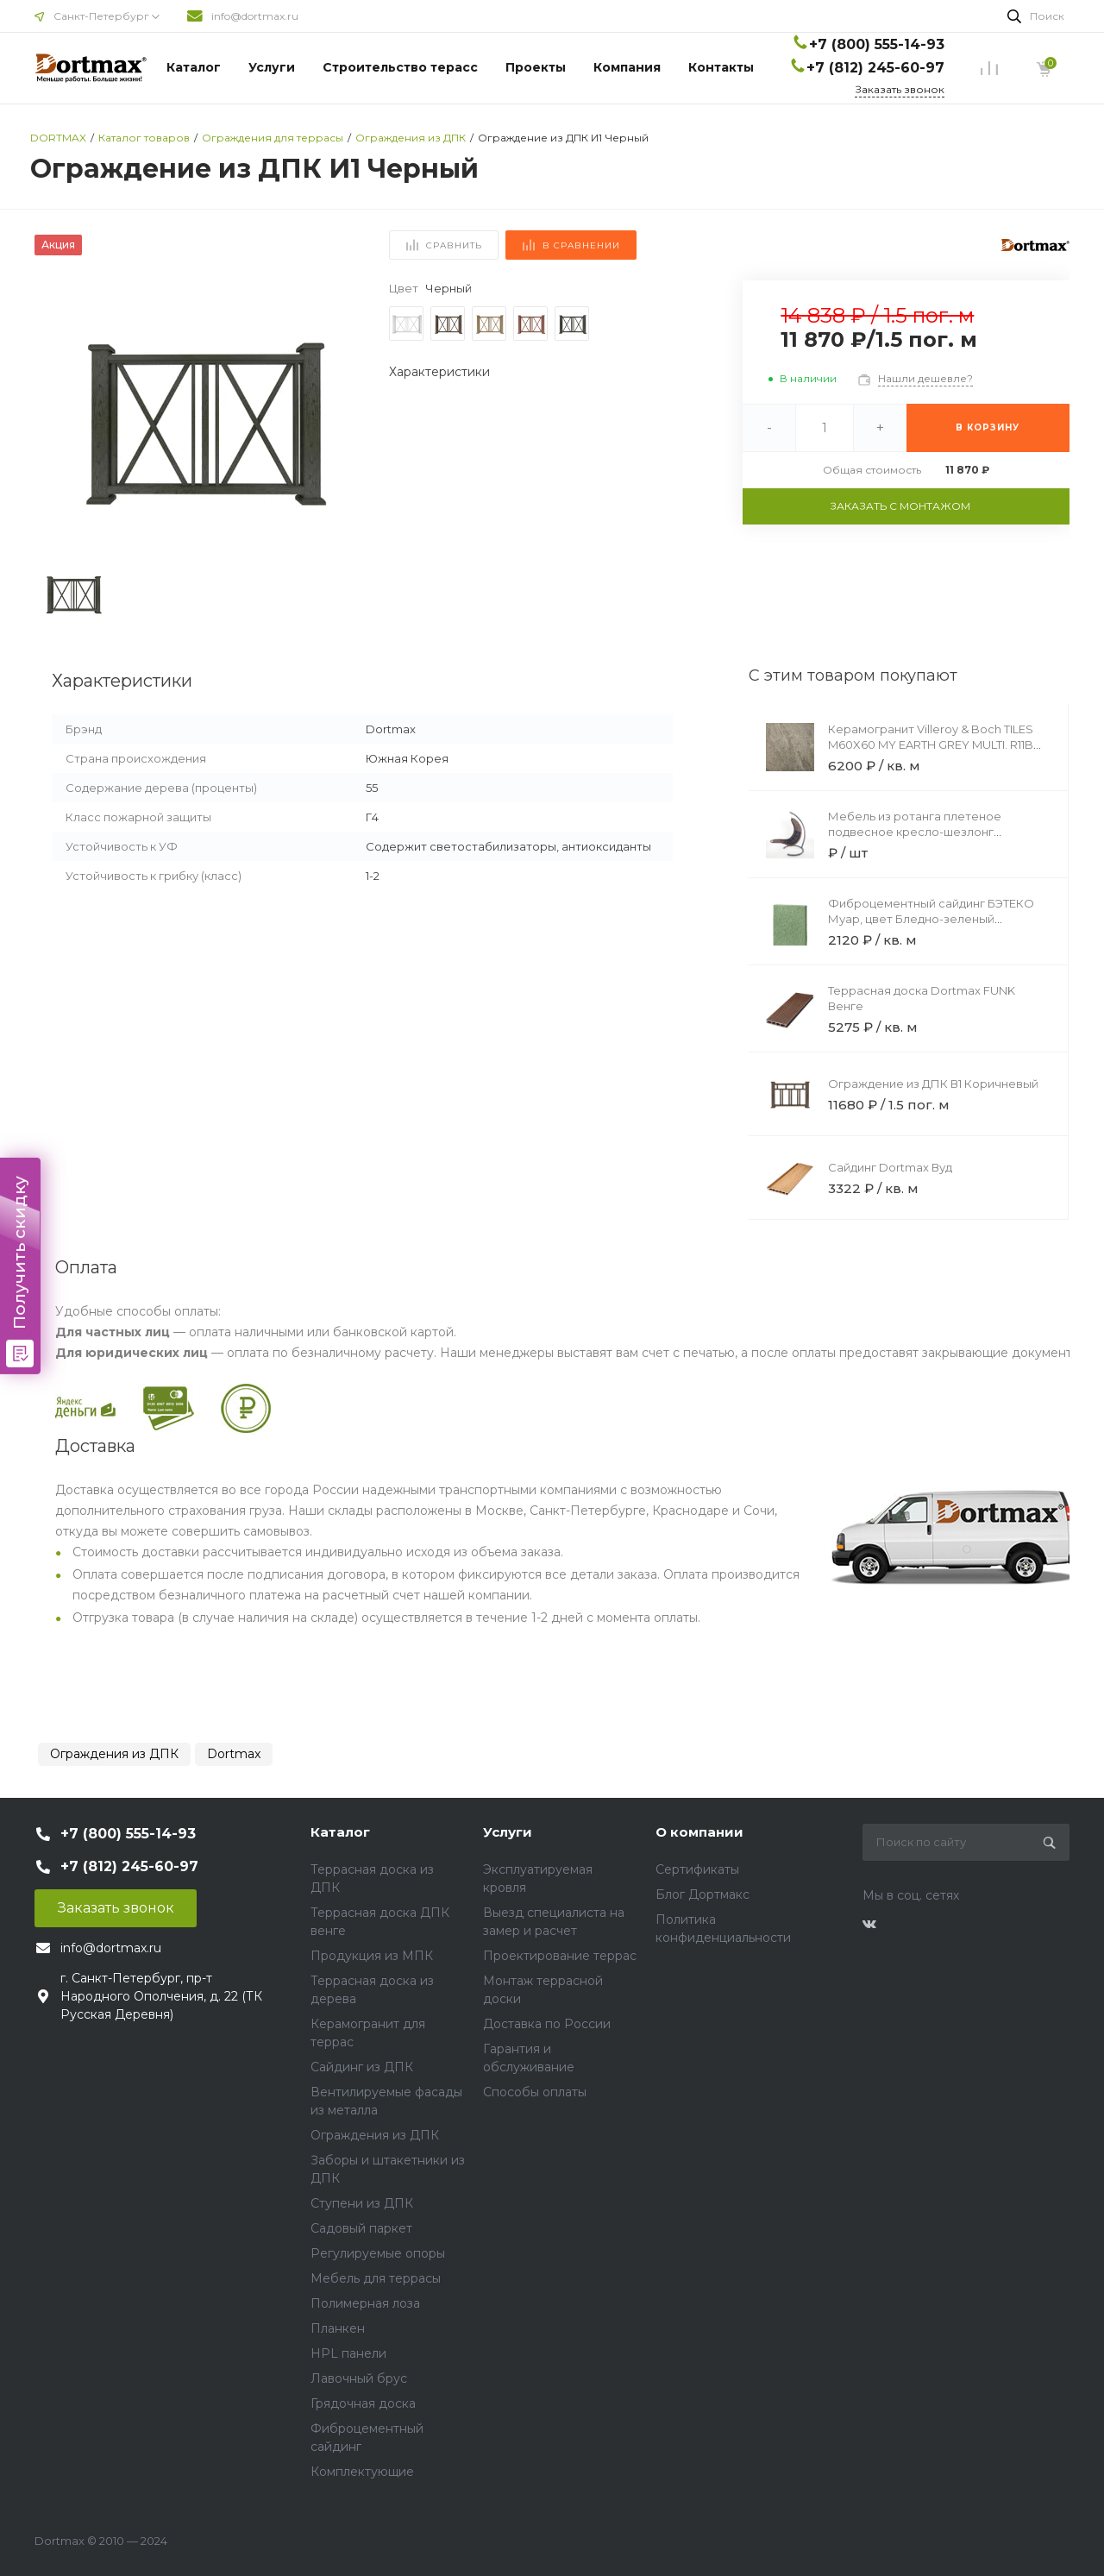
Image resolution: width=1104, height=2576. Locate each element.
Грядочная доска (363, 2403)
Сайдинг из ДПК (361, 2067)
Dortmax (233, 1754)
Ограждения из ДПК (114, 1754)
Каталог (193, 67)
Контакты (721, 67)
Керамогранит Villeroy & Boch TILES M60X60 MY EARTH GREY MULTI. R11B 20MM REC (930, 744)
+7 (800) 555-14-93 (876, 44)
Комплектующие (362, 2471)
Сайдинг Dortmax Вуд (890, 1167)
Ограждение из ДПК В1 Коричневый (933, 1083)
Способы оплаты (534, 2092)
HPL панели (348, 2353)
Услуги (271, 67)
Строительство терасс (400, 67)
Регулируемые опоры (377, 2253)
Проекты (535, 67)
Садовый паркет (361, 2228)
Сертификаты (697, 1869)
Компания (627, 67)
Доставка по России (547, 2024)
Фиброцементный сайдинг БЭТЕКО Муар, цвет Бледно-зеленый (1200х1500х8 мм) (931, 918)
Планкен (337, 2328)
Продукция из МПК (371, 1955)
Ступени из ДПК (361, 2203)
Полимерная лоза (365, 2303)
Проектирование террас (560, 1955)
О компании (699, 1832)
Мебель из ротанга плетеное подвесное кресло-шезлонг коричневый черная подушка (914, 831)
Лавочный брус (358, 2378)
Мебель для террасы (375, 2278)
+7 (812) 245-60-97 (875, 68)
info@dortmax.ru (254, 15)
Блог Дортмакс (703, 1894)
